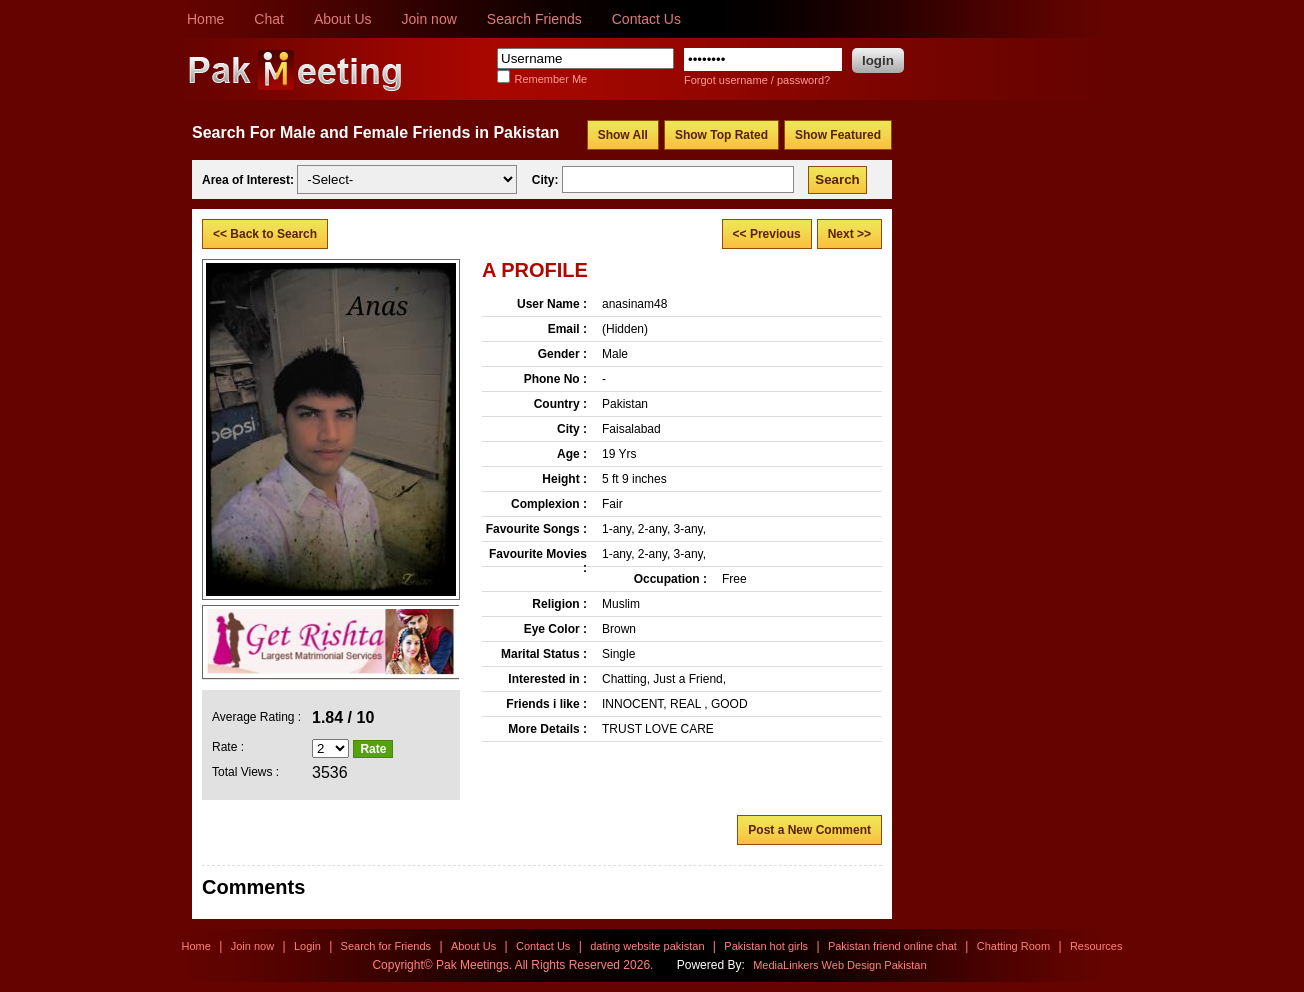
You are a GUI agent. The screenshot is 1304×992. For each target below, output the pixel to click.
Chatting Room (1013, 946)
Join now (429, 19)
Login (307, 946)
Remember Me (550, 79)
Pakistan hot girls (766, 946)
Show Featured (838, 135)
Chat (269, 19)
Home (205, 19)
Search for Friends (386, 946)
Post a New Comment (809, 830)
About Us (343, 19)
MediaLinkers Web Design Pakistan (839, 965)
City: (547, 180)
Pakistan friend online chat (892, 946)
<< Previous (767, 234)
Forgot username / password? (757, 80)
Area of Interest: (249, 180)
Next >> (849, 234)
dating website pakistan (647, 946)
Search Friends (534, 19)
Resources (1096, 946)
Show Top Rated (721, 135)
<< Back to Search (265, 234)
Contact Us (646, 19)
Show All (623, 135)
